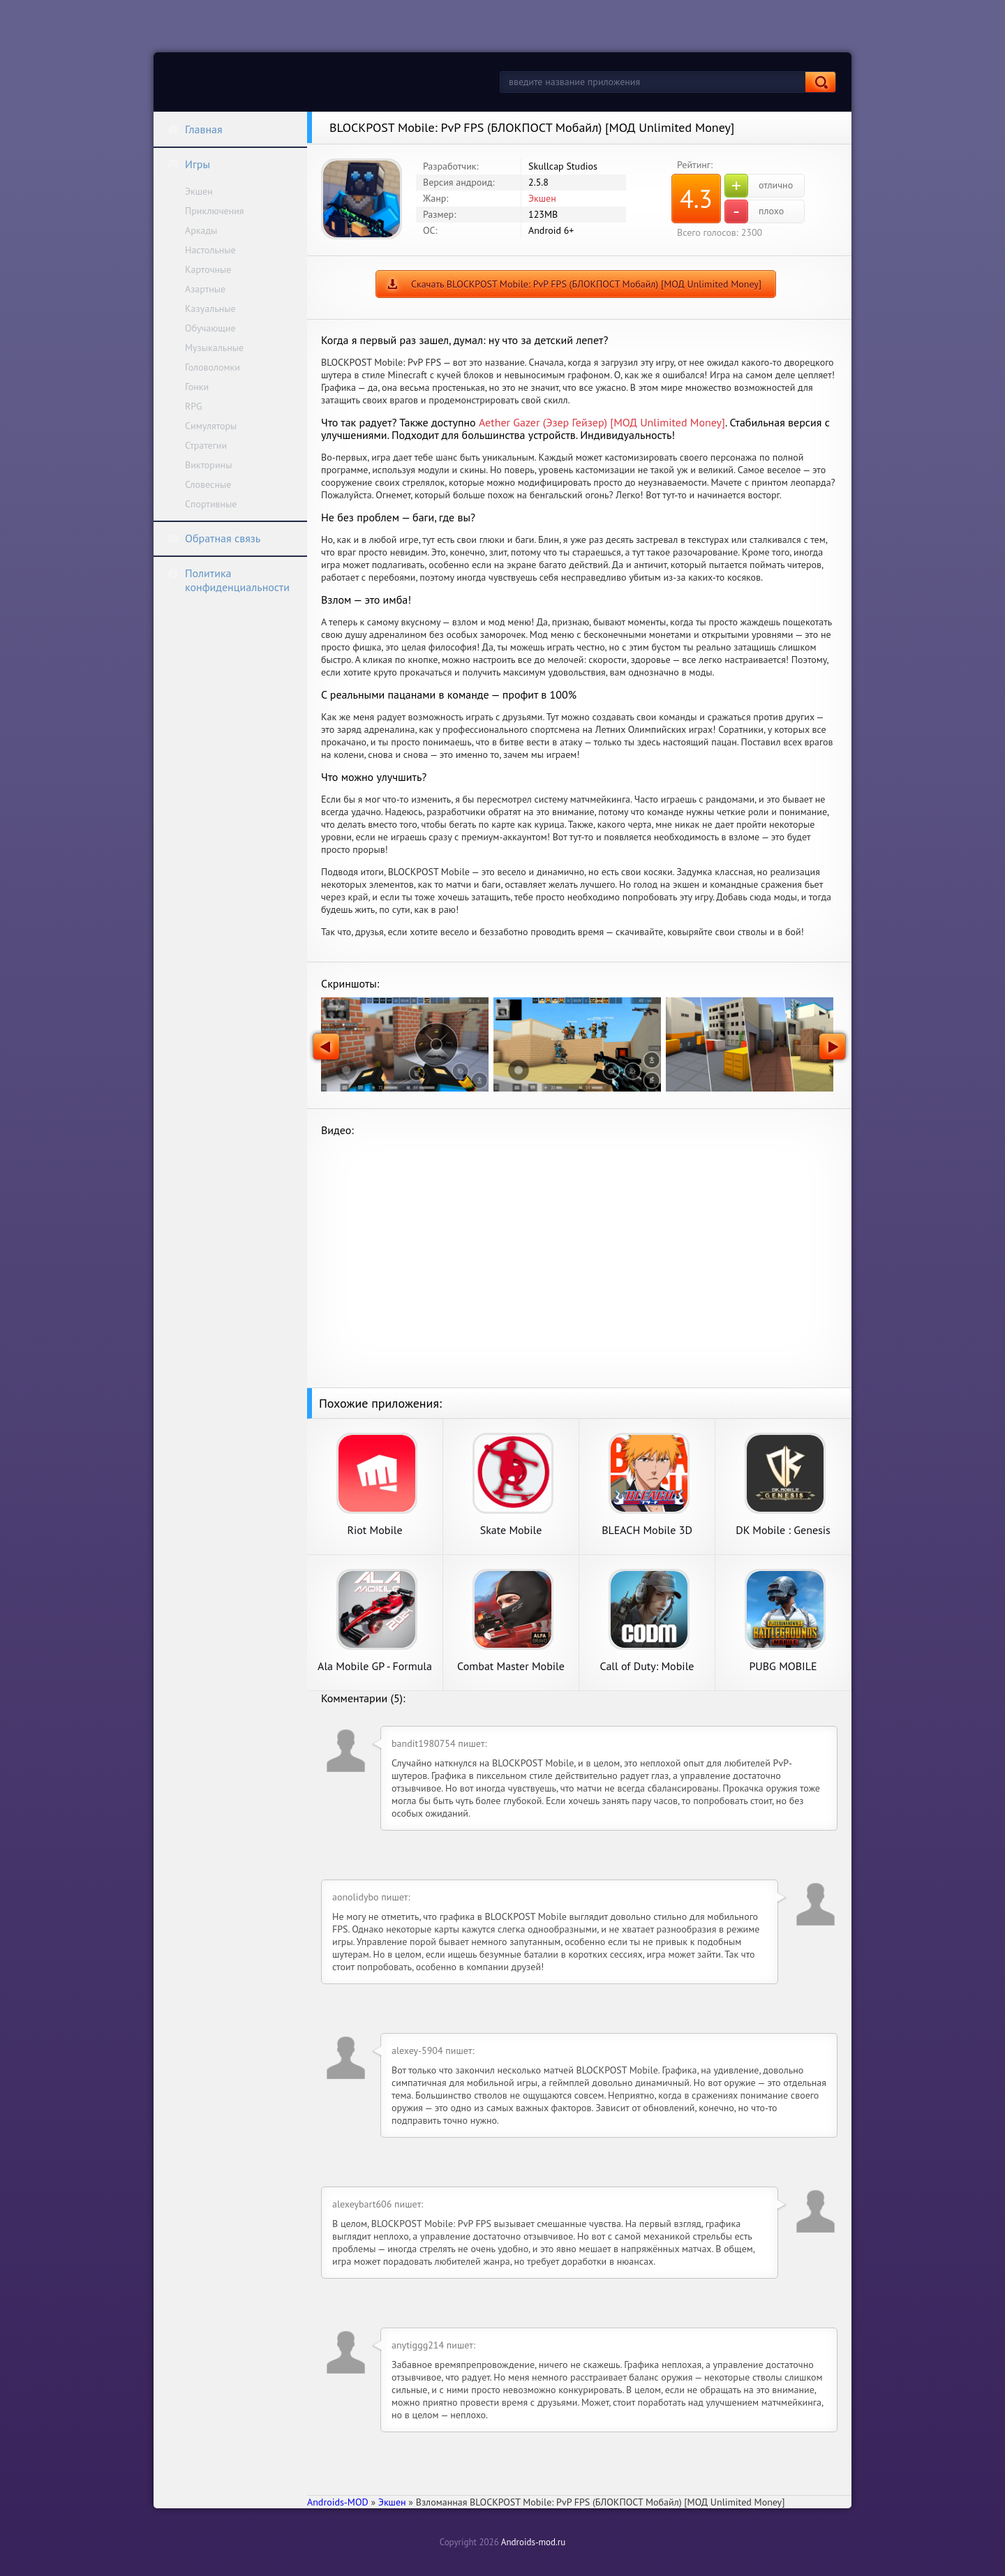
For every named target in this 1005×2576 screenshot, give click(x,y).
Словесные (208, 484)
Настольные (210, 250)
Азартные (205, 289)
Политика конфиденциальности (228, 580)
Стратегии (206, 445)
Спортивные (211, 504)
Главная (195, 129)
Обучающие (210, 328)
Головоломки (212, 367)
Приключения (214, 210)
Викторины (208, 465)
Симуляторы (211, 425)
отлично (758, 186)
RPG (193, 406)
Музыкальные (214, 347)
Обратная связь (213, 538)
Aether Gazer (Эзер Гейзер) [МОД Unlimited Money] (602, 422)
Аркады (201, 230)
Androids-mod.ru (533, 2542)
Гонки (197, 386)
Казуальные (210, 308)
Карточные (208, 269)
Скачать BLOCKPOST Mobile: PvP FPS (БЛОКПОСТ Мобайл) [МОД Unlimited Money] (586, 284)
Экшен (199, 191)
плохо (754, 211)
